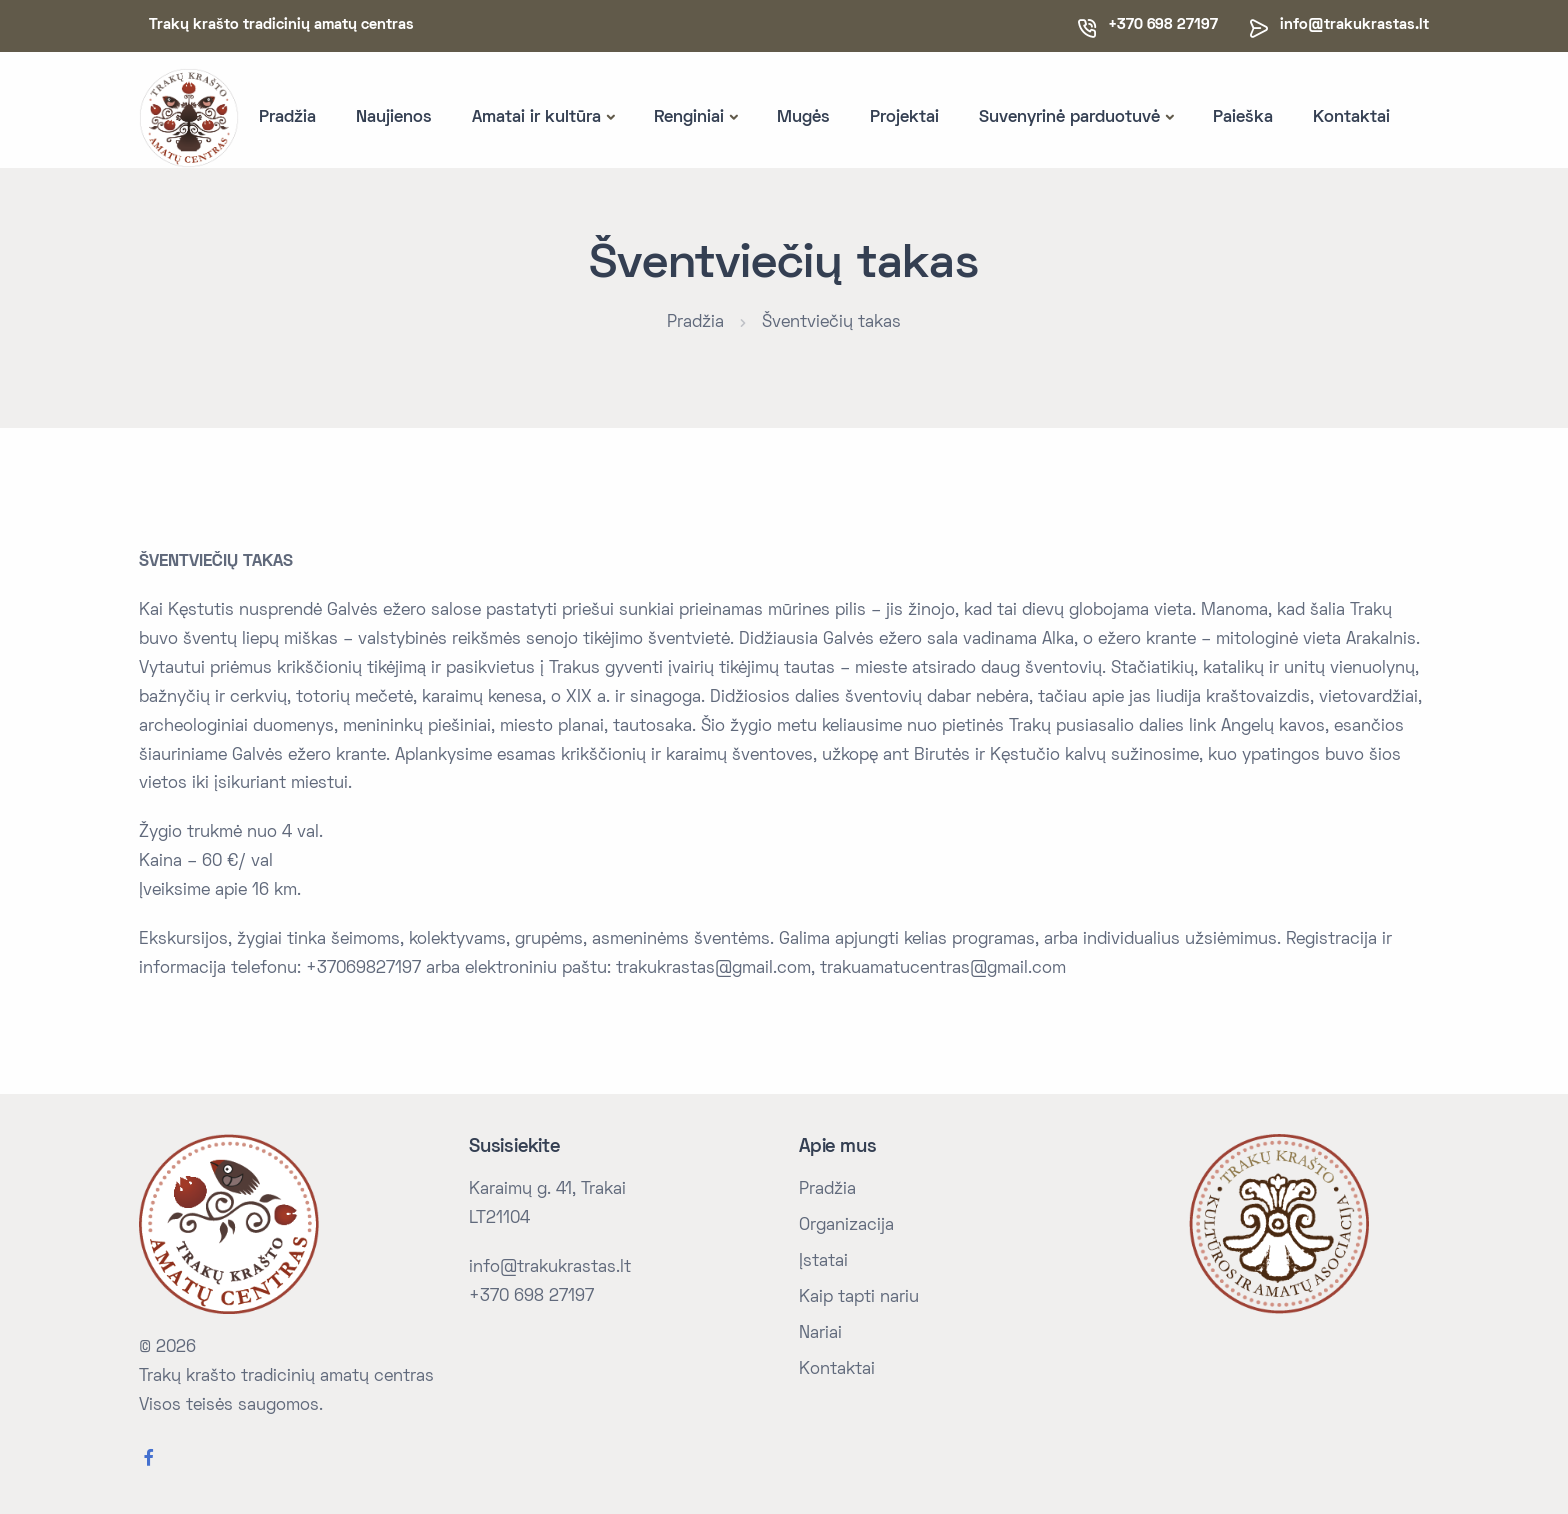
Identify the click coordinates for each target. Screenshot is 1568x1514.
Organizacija (846, 1226)
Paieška (1243, 118)
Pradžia (287, 118)
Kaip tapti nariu (859, 1298)
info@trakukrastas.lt (1354, 25)
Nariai (820, 1334)
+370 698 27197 (531, 1297)
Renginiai (689, 118)
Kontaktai (1351, 118)
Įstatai (823, 1262)
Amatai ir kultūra (536, 118)
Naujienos (394, 118)
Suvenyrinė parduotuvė (1069, 118)
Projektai (904, 118)
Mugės (803, 118)
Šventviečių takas (831, 323)
